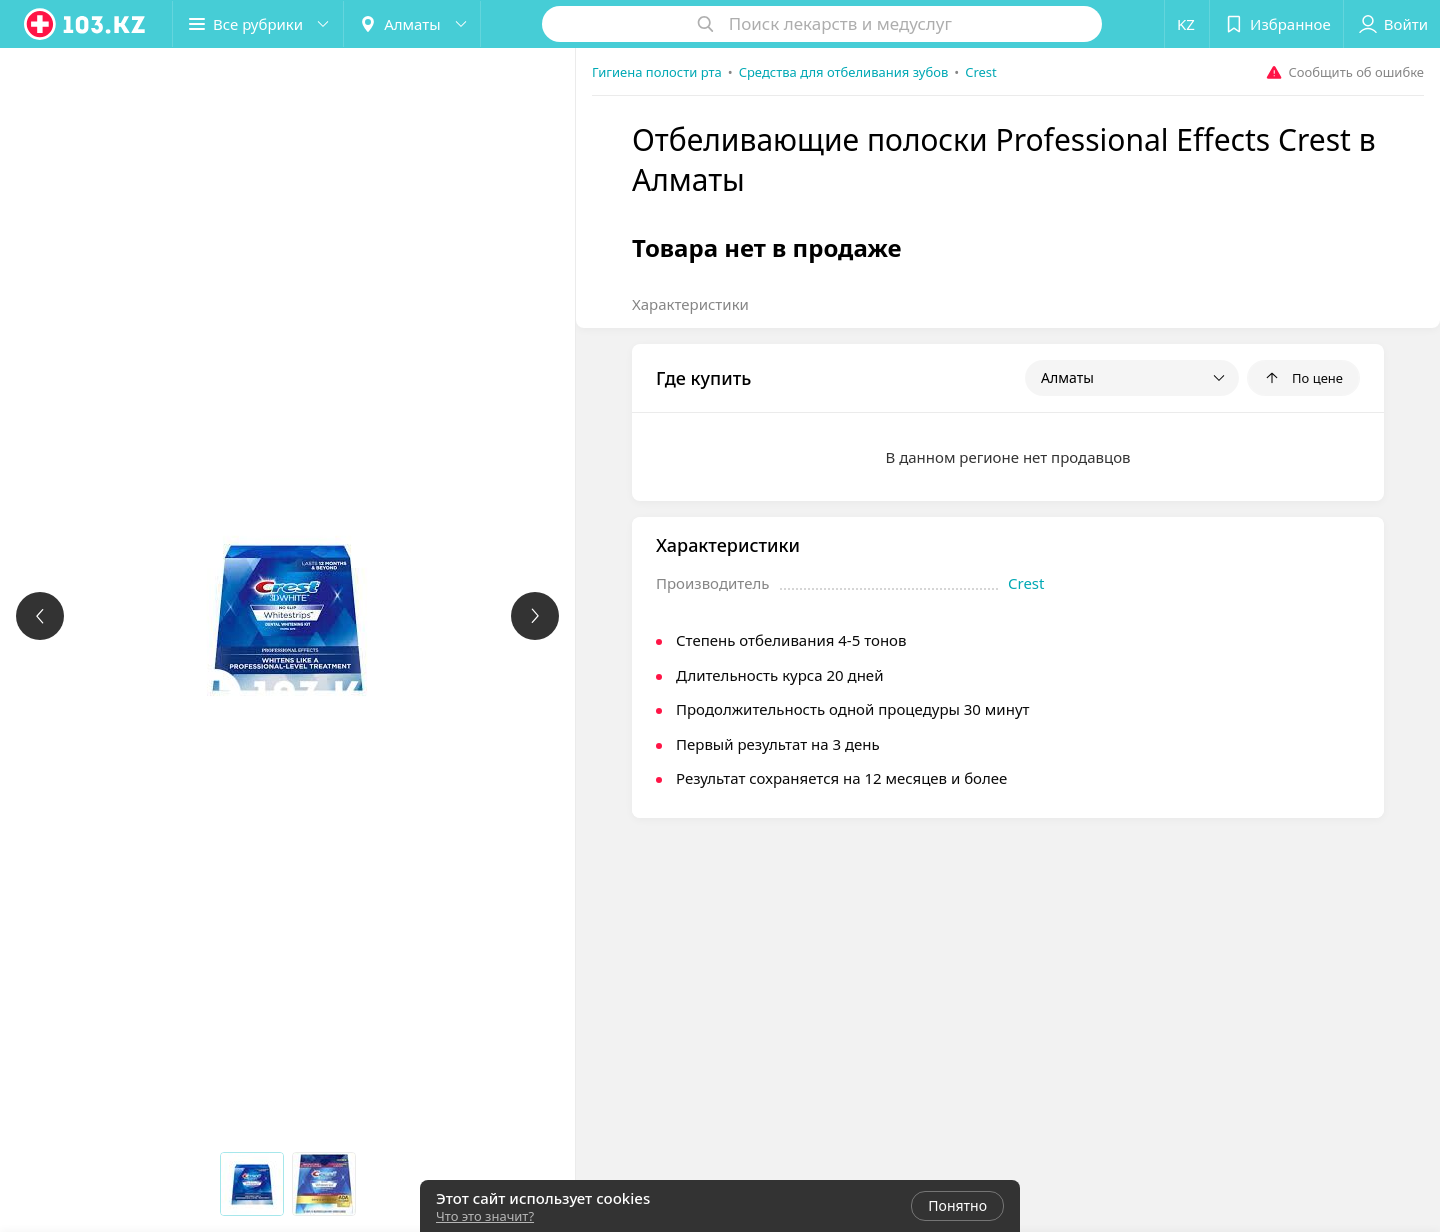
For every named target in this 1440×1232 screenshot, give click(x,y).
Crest (1026, 583)
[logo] (86, 24)
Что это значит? (485, 1216)
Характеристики (690, 304)
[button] (258, 24)
